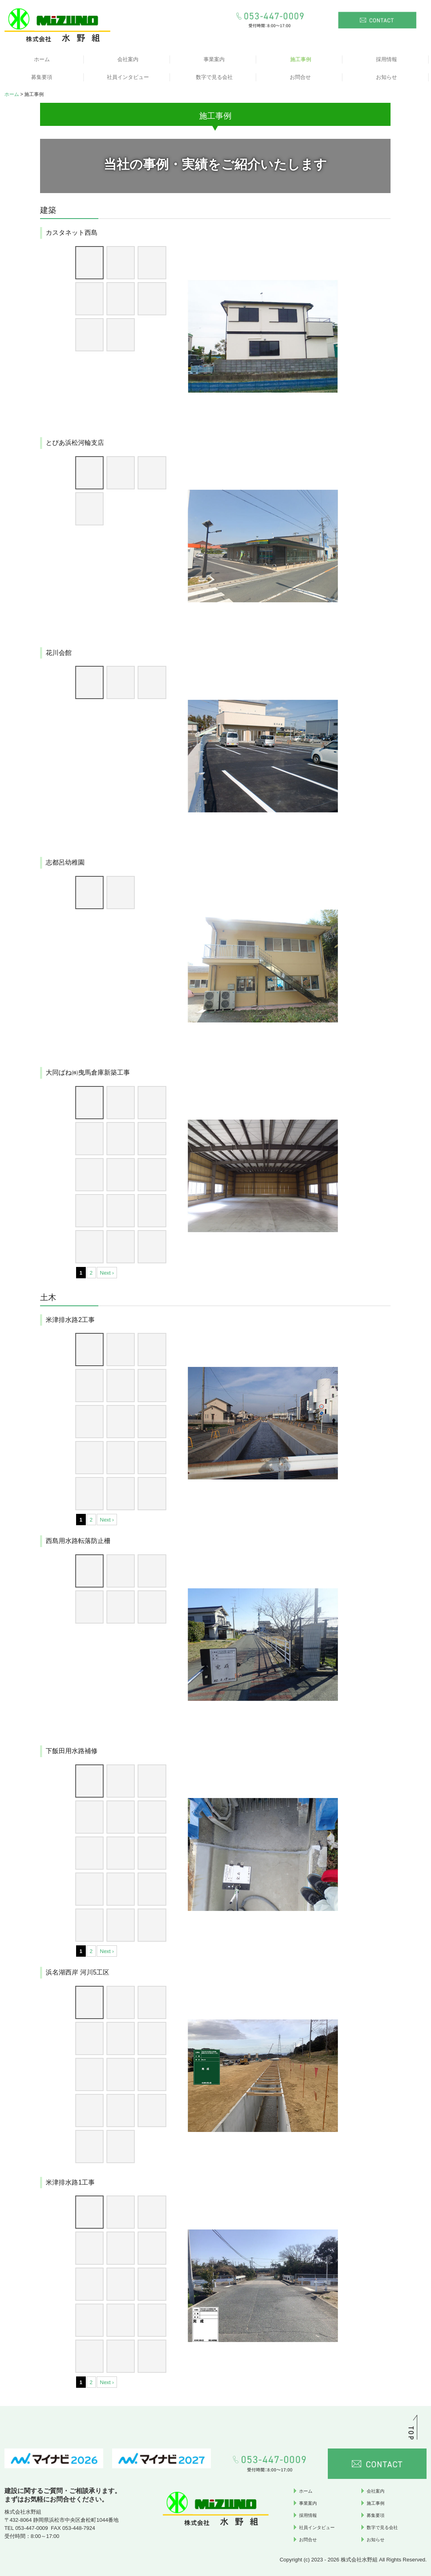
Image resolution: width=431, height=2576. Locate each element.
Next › (107, 1273)
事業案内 (214, 59)
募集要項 (41, 77)
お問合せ (300, 77)
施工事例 (300, 59)
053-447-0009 (31, 2528)
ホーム (42, 59)
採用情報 (386, 59)
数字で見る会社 (214, 77)
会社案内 (127, 59)
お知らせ (386, 77)
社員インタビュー (128, 77)
